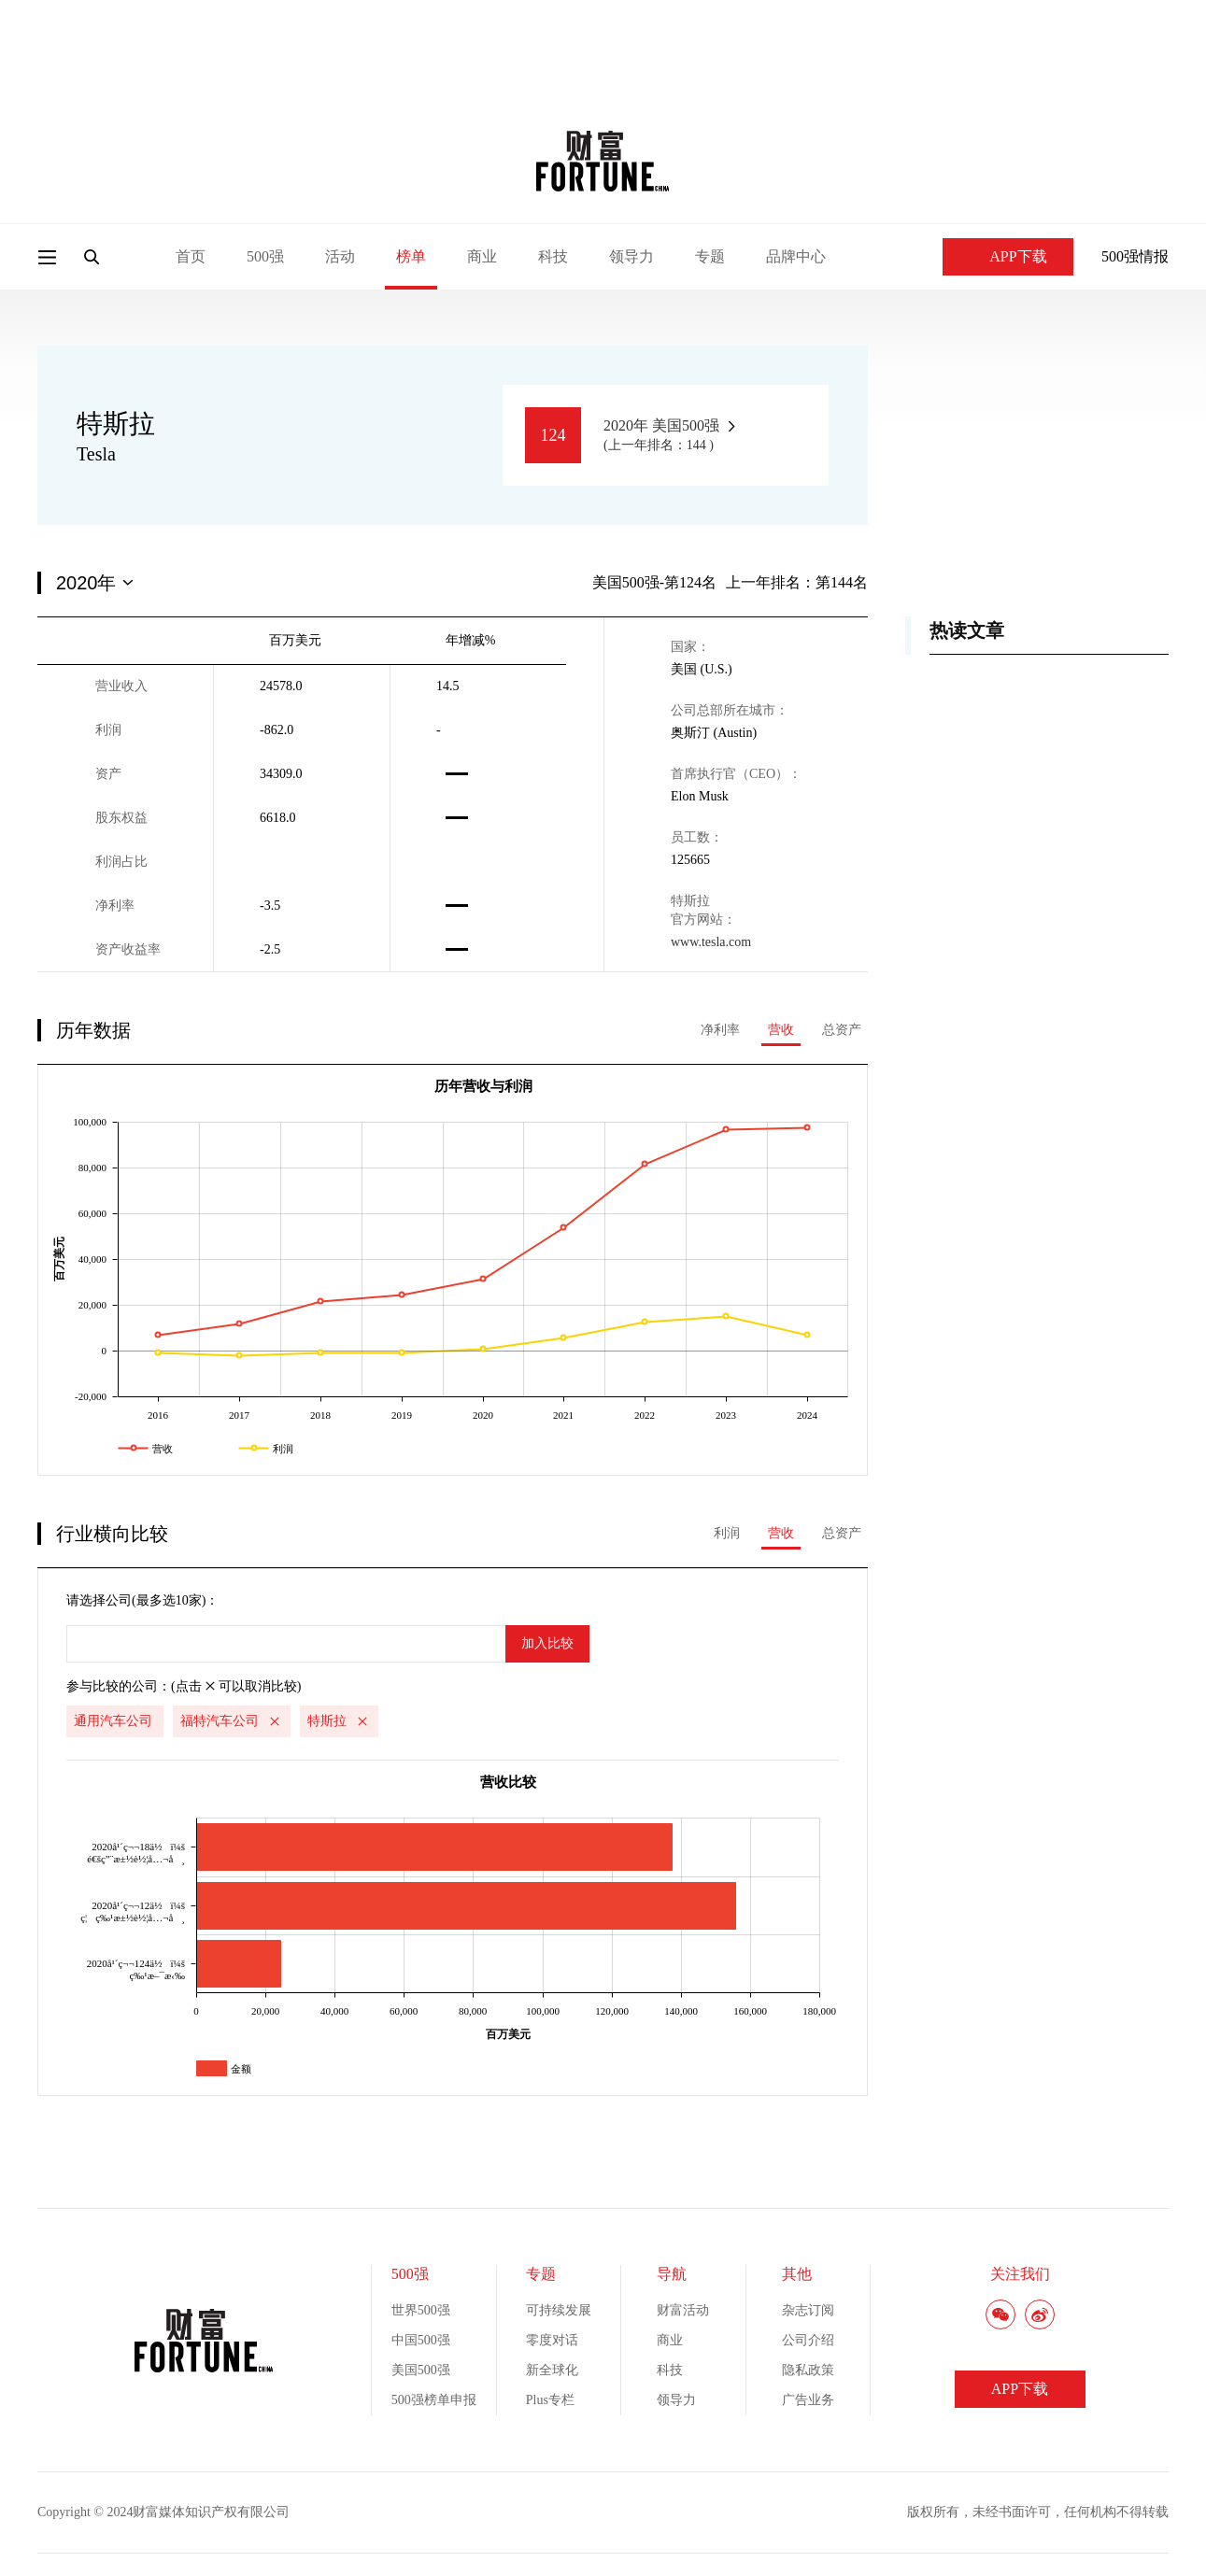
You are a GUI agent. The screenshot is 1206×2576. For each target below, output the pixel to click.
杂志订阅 (808, 2310)
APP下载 (1007, 256)
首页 (191, 256)
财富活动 (683, 2310)
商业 (482, 256)
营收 (781, 1030)
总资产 (841, 1030)
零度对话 (552, 2340)
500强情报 (1135, 256)
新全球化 (552, 2370)
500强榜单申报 (433, 2400)
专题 (710, 256)
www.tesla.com (711, 942)
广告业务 (808, 2400)
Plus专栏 (550, 2400)
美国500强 (420, 2370)
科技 (553, 256)
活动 (340, 256)
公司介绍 (808, 2340)
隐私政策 (808, 2370)
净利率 (720, 1030)
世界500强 (420, 2310)
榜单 (411, 256)
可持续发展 (558, 2310)
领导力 (631, 256)
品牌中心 (796, 256)
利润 (727, 1533)
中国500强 (420, 2340)
